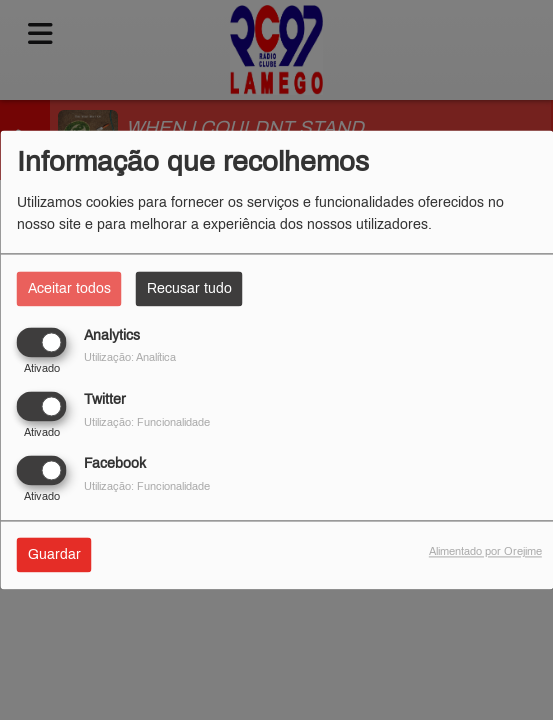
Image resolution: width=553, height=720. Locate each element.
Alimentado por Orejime (485, 552)
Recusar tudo (189, 288)
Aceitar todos (69, 288)
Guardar (54, 555)
